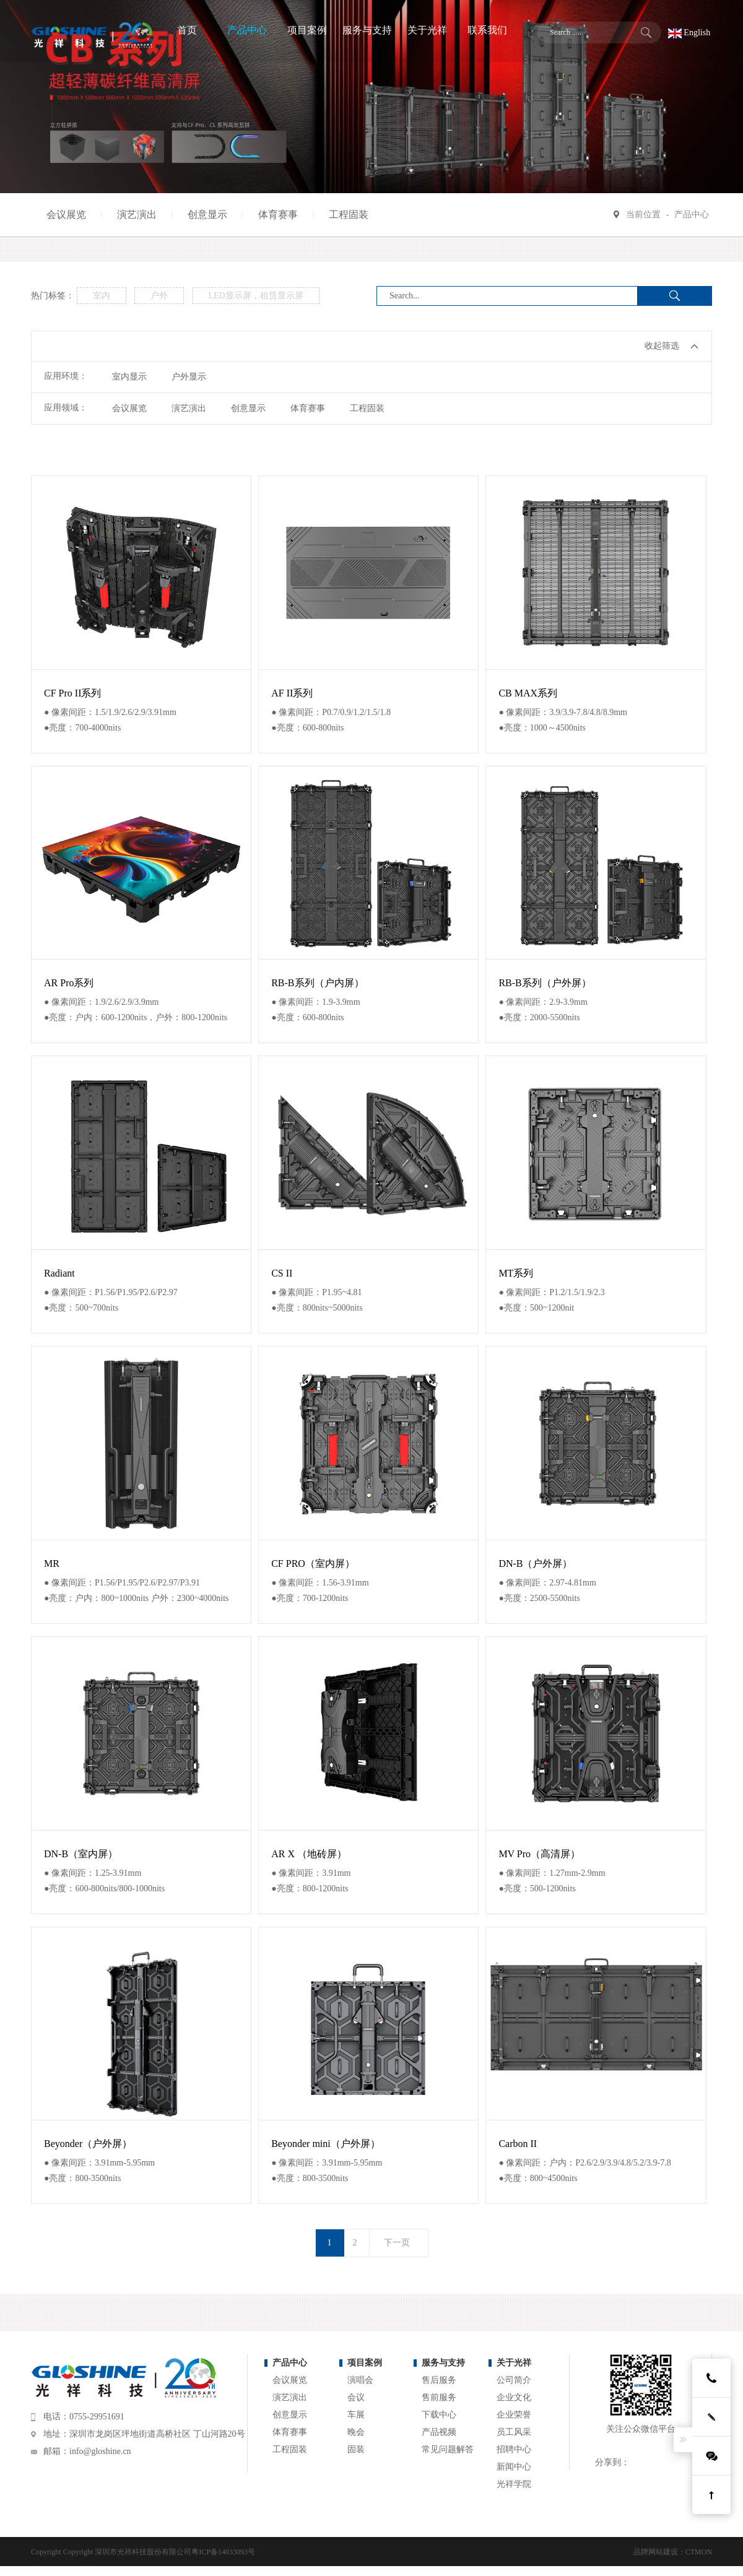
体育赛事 (278, 214)
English (689, 32)
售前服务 (439, 2397)
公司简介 (514, 2380)
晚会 (356, 2432)
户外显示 (189, 376)
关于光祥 (514, 2362)
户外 (159, 295)
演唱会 (360, 2380)
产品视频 (439, 2432)
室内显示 (129, 376)
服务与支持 (443, 2362)
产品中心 (691, 214)
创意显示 (207, 214)
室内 (101, 295)
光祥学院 (514, 2484)
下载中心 (439, 2414)
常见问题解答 (448, 2449)
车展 (356, 2414)
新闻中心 (514, 2466)
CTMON (698, 2552)
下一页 (397, 2242)
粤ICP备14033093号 (223, 2552)
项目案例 (364, 2362)
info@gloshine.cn (100, 2451)
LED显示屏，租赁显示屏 (256, 295)
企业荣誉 (514, 2414)
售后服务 (439, 2380)
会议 (356, 2397)
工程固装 (348, 214)
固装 (356, 2449)
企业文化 (514, 2397)
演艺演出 (137, 214)
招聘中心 (514, 2449)
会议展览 (66, 214)
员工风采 (514, 2432)
